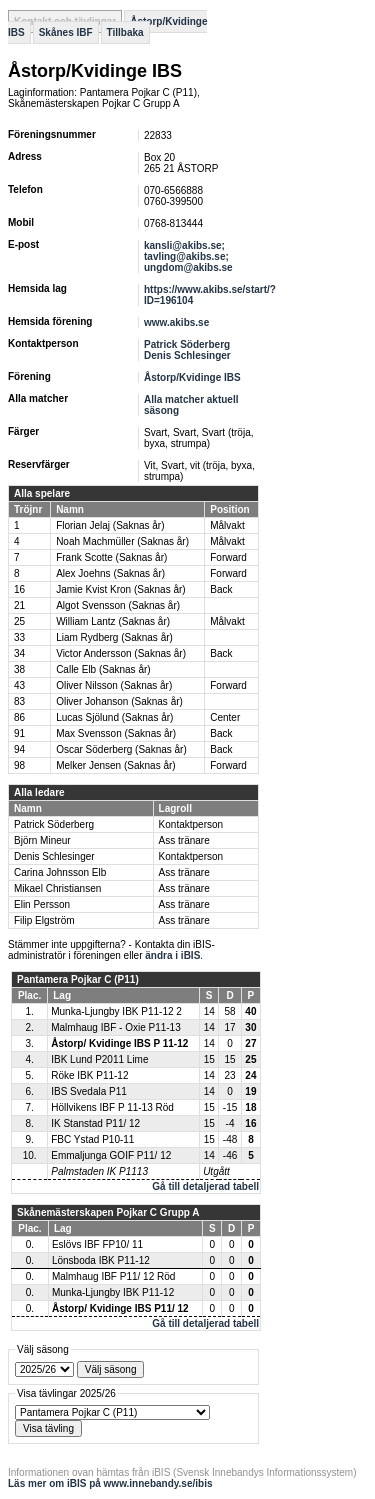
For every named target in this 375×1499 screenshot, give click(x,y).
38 (19, 669)
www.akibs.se (176, 322)
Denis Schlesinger (187, 355)
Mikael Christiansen (57, 888)
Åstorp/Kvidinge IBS (192, 377)
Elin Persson (42, 904)
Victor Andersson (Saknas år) (121, 653)
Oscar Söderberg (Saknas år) (121, 749)
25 (19, 621)
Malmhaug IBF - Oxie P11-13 (116, 1027)
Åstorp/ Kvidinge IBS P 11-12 (119, 1043)
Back (221, 589)
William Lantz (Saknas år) (113, 621)
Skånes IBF (66, 32)
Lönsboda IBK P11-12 (101, 1260)
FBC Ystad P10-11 (92, 1139)
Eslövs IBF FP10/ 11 (97, 1244)
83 (19, 701)
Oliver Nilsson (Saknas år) (114, 685)
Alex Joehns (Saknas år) (110, 573)
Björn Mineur (42, 840)
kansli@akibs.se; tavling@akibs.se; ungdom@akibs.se (188, 256)
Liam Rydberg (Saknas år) (114, 637)
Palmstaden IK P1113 (99, 1171)
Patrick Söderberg (187, 344)
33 (19, 637)
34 (19, 653)
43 (19, 685)
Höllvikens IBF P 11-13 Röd (112, 1107)
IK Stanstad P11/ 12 (95, 1123)
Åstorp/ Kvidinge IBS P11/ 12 (120, 1308)
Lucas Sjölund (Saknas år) (114, 717)
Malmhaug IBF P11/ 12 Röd (113, 1276)
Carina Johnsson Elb (60, 872)
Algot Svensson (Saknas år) (118, 605)
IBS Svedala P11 (89, 1091)
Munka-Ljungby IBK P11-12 (113, 1292)
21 (19, 605)
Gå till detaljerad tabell (205, 1186)
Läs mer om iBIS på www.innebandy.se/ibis (110, 1483)
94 (19, 749)
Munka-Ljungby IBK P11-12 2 (116, 1011)
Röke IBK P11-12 (89, 1075)
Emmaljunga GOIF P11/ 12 (111, 1155)
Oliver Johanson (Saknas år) (119, 701)
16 (19, 589)
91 (19, 733)
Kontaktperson (191, 824)
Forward (228, 557)
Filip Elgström (44, 920)
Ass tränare (184, 840)
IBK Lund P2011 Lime (99, 1059)
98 (19, 765)
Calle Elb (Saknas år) (103, 669)
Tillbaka (125, 32)
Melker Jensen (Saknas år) (116, 765)
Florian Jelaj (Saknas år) (110, 525)
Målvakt (227, 525)
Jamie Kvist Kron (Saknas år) (121, 589)
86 (19, 717)
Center (225, 717)
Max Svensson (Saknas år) (116, 733)
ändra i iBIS (172, 955)
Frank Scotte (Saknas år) (111, 557)
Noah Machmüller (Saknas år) (122, 541)
